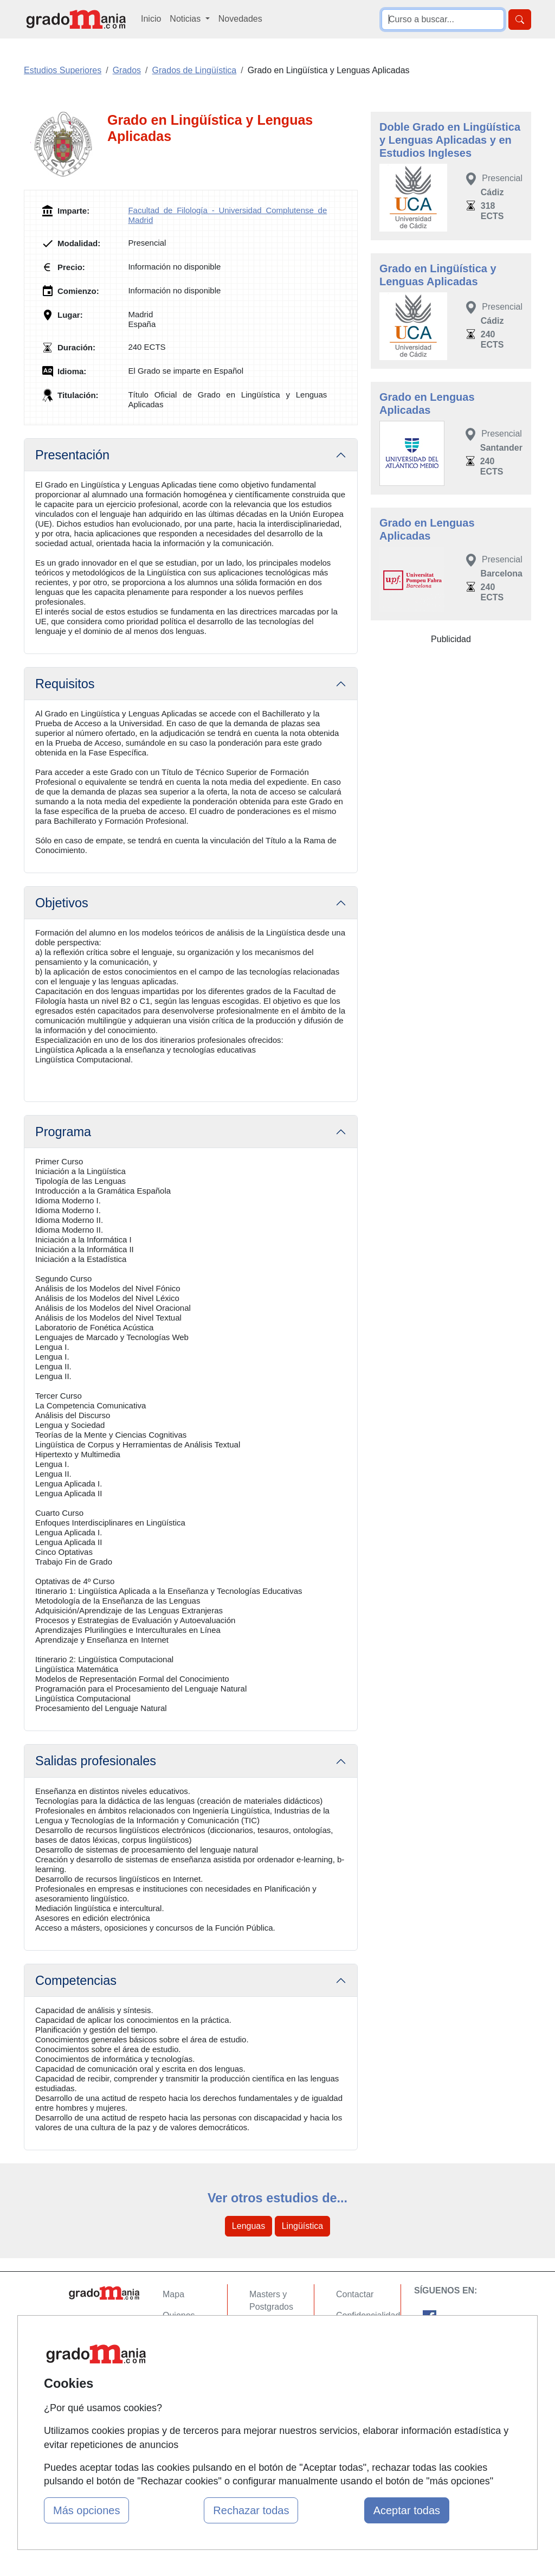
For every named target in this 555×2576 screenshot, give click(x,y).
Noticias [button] (186, 18)
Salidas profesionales (95, 1761)
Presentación (72, 455)
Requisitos (65, 684)
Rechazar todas (251, 2510)
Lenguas (248, 2226)
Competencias (76, 1980)
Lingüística (303, 2226)
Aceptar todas (406, 2510)
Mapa (173, 2294)
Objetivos (61, 903)
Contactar (354, 2294)
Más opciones (86, 2510)
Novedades (240, 18)
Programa (63, 1132)
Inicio (151, 18)
